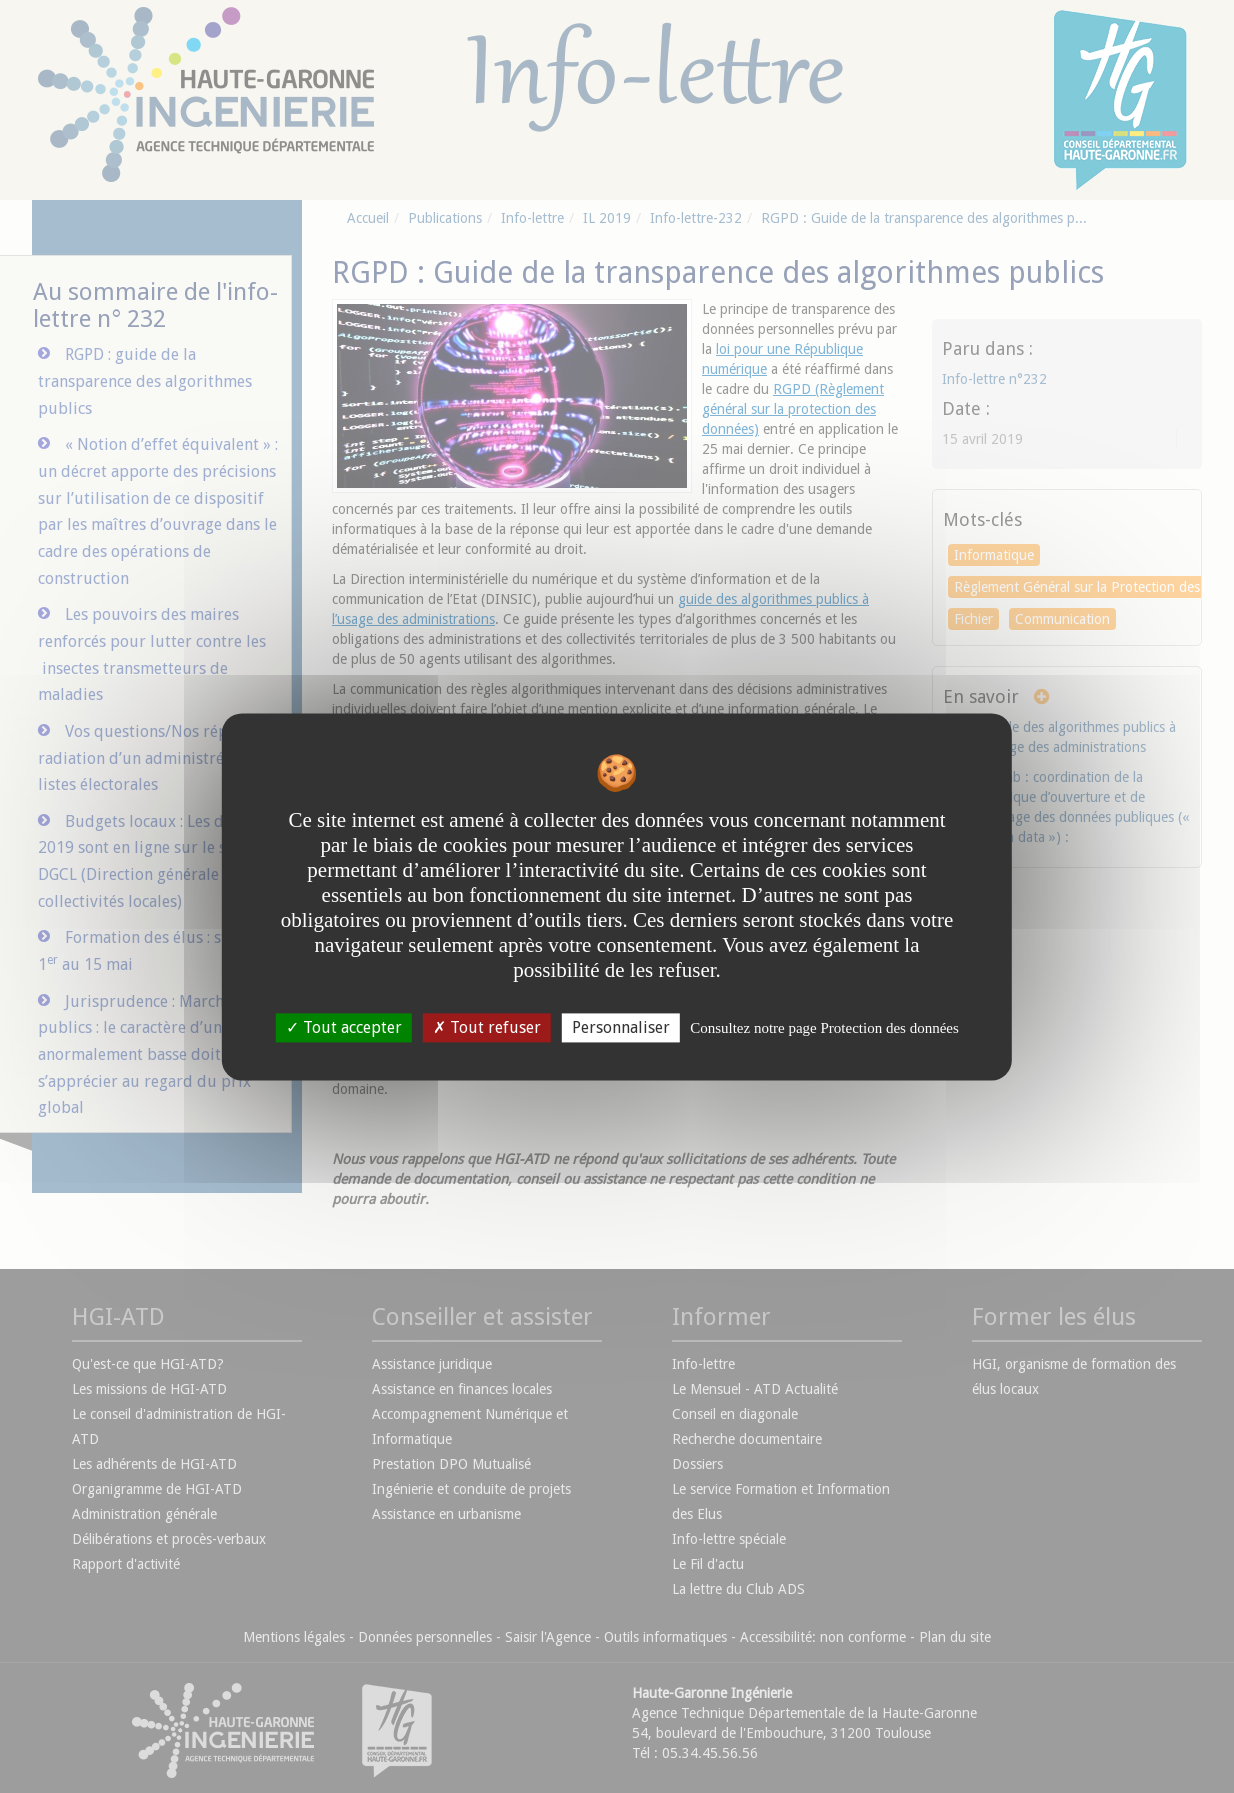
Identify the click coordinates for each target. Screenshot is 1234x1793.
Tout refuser (487, 1027)
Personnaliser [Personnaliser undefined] (621, 1027)
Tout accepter (344, 1027)
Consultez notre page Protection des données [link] (824, 1028)
